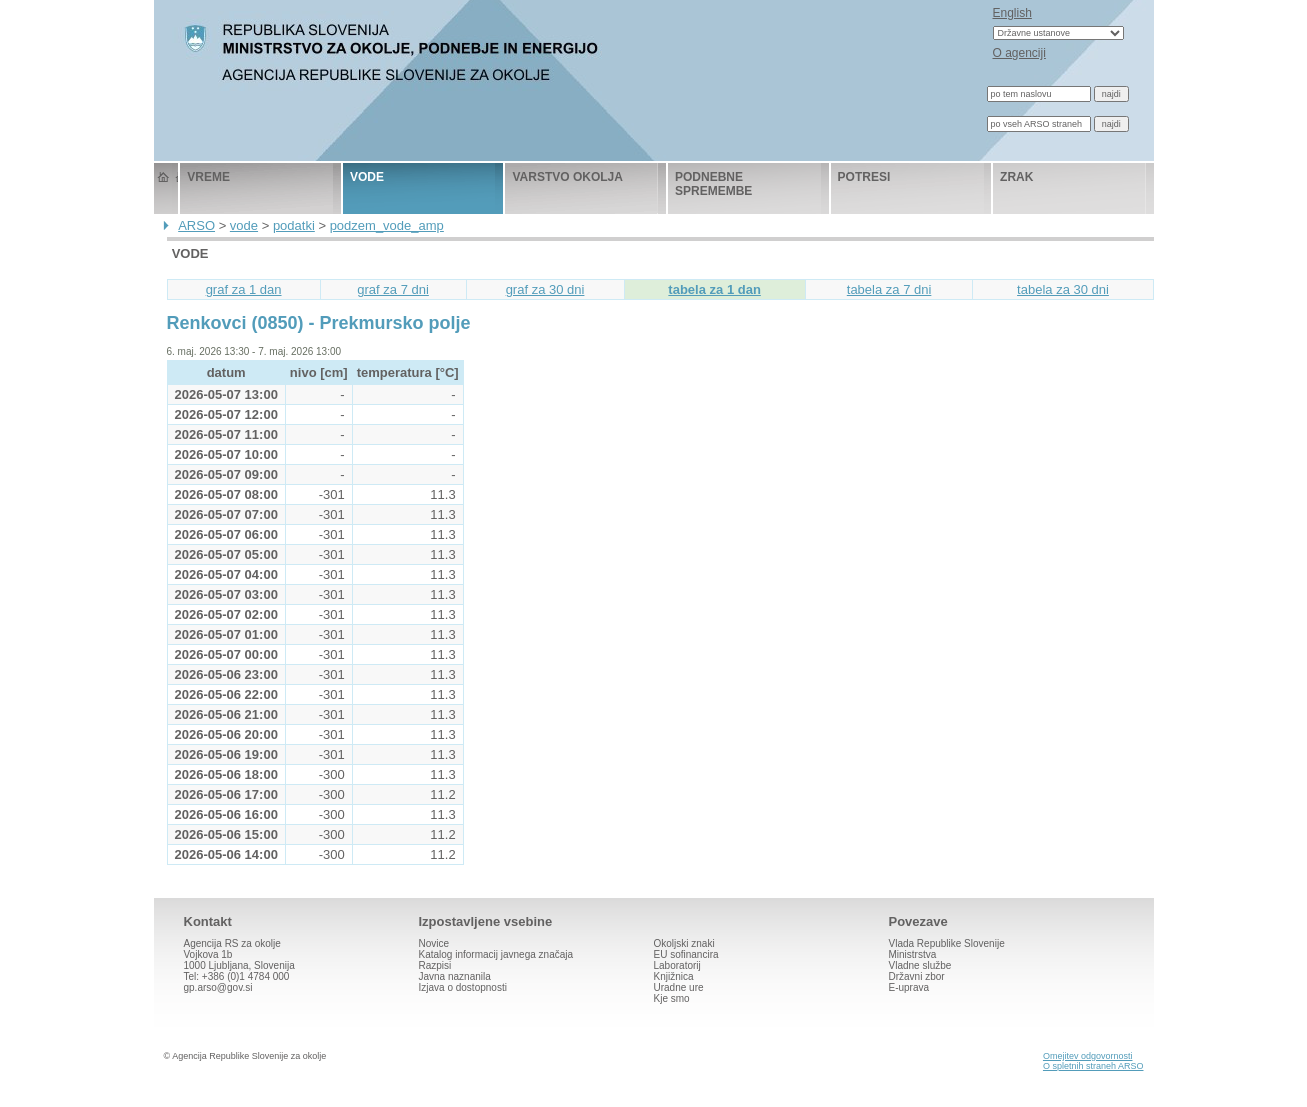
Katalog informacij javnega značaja (496, 954)
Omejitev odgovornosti (1088, 1056)
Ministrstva (913, 954)
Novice (434, 943)
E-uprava (909, 987)
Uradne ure (679, 987)
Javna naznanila (455, 976)
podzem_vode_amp (387, 225)
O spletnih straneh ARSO (1093, 1066)
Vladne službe (920, 965)
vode (367, 177)
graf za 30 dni (545, 289)
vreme (208, 177)
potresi (864, 177)
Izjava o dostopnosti (463, 987)
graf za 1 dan (244, 289)
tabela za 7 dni (889, 289)
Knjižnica (674, 976)
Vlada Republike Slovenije (947, 943)
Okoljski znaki (684, 943)
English (1012, 13)
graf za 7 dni (393, 289)
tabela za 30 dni (1063, 289)
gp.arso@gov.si (218, 987)
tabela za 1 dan (714, 289)
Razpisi (435, 965)
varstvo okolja (567, 177)
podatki (294, 225)
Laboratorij (677, 965)
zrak (1016, 177)
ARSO (196, 225)
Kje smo (672, 998)
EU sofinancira (686, 954)
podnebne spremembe (713, 184)
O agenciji (1019, 53)
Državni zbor (917, 976)
